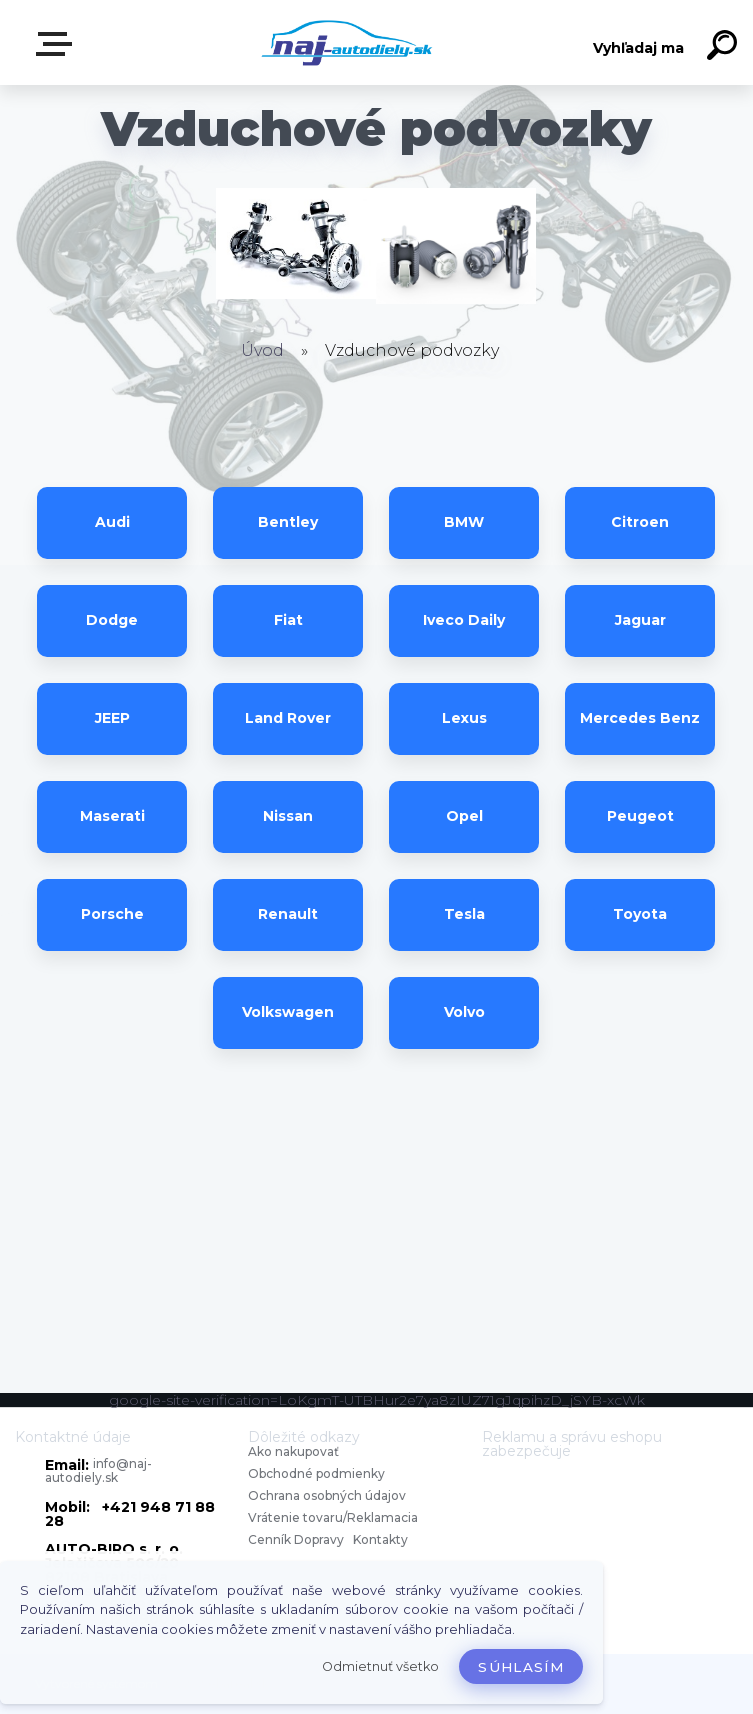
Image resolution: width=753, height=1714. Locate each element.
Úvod (262, 350)
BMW (464, 522)
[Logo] (346, 42)
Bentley (288, 522)
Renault (288, 914)
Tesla (464, 914)
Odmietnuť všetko (380, 1666)
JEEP (112, 718)
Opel (464, 816)
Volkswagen (288, 1012)
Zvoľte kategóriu (58, 44)
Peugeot (640, 816)
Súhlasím (521, 1667)
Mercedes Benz (640, 718)
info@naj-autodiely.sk (98, 1470)
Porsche (112, 914)
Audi (112, 522)
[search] (725, 48)
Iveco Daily (464, 620)
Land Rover (288, 718)
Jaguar (640, 620)
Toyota (640, 914)
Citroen (640, 522)
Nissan (288, 816)
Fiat (288, 620)
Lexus (464, 718)
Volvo (464, 1012)
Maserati (112, 816)
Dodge (112, 620)
